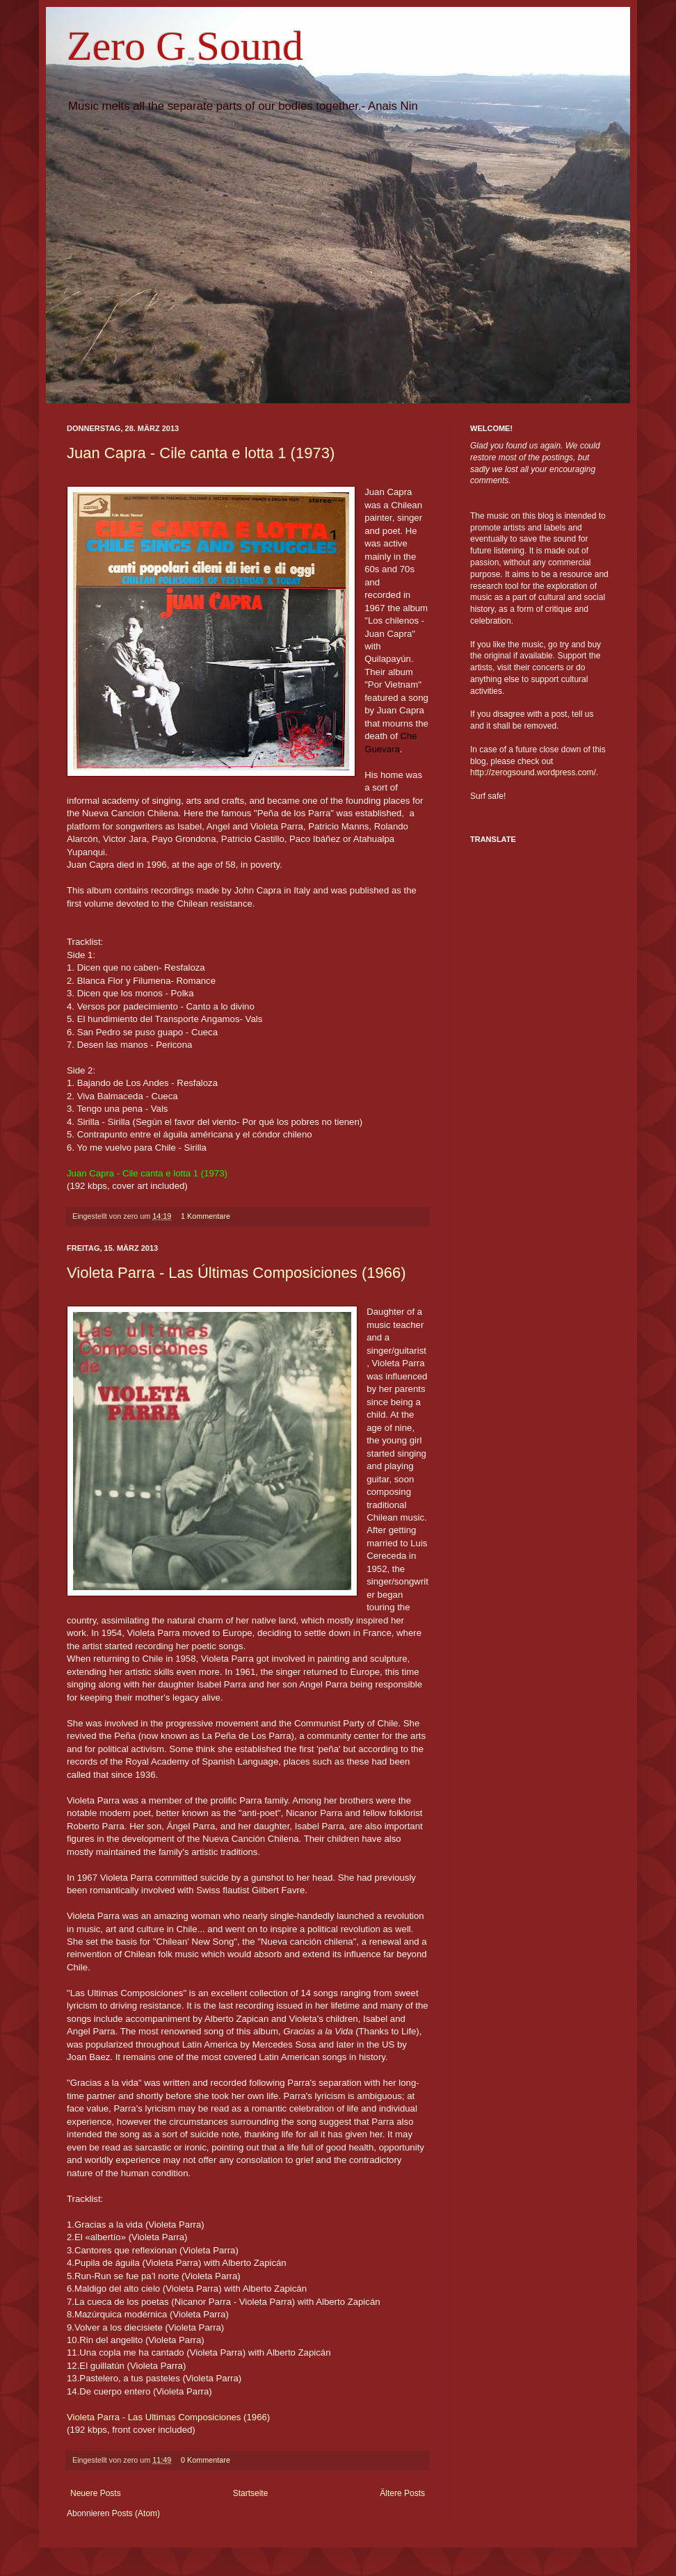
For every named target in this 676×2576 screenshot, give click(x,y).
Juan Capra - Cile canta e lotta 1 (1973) (201, 453)
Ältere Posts (402, 2493)
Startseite (250, 2493)
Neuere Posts (95, 2493)
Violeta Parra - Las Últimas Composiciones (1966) (236, 1272)
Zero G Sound (185, 46)
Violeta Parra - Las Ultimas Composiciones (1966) (168, 2417)
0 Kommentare (205, 2460)
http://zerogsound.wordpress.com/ (533, 772)
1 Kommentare (205, 1216)
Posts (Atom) (136, 2513)
